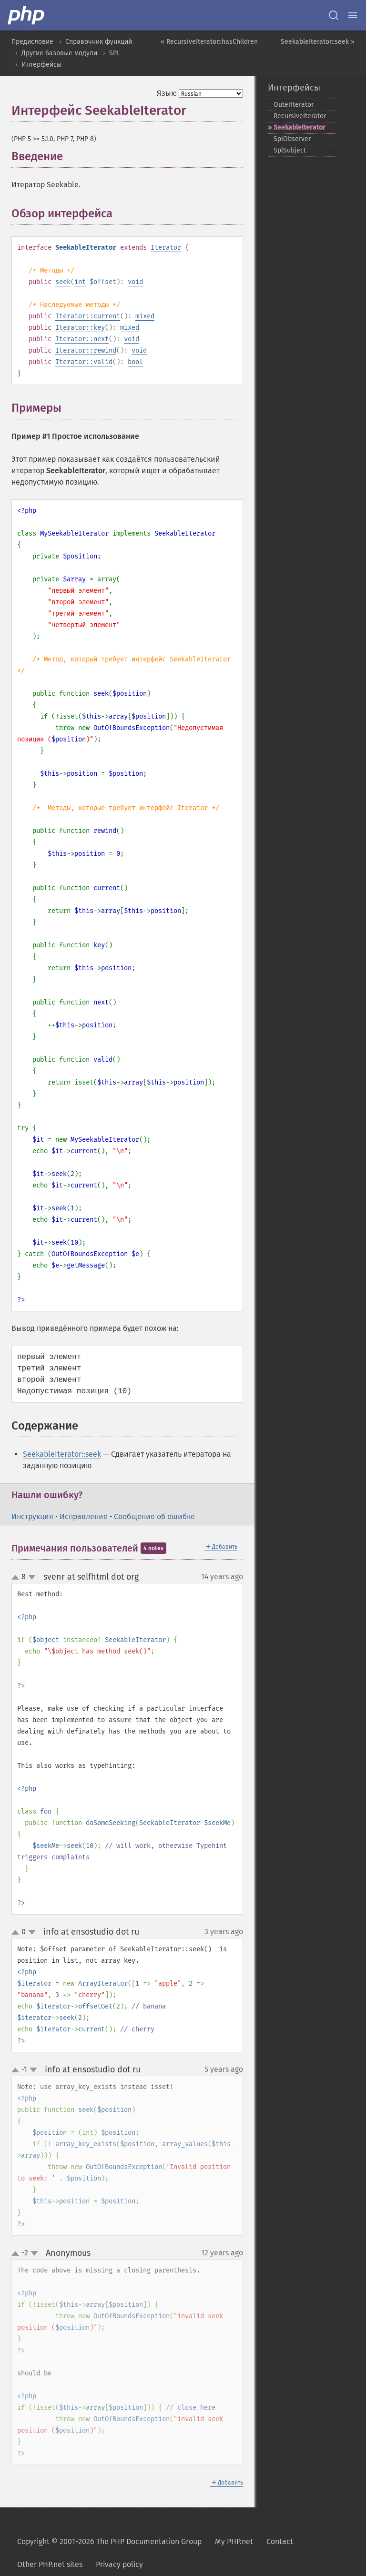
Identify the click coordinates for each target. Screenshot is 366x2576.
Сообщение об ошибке (154, 1516)
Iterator (166, 247)
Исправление (84, 1516)
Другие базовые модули (59, 53)
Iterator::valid (83, 362)
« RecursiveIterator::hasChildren (209, 42)
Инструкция (32, 1516)
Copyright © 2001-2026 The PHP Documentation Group (109, 2541)
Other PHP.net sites (49, 2564)
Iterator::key (80, 328)
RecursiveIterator (300, 116)
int (80, 282)
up (17, 1578)
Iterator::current (87, 316)
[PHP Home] (27, 15)
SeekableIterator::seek (62, 1454)
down (32, 1577)
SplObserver (292, 139)
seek (63, 282)
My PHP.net (234, 2541)
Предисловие (32, 42)
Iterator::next (82, 339)
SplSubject (290, 150)
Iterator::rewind (85, 350)
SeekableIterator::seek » (318, 42)
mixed (144, 316)
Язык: (167, 93)
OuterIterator (294, 105)
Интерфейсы (41, 65)
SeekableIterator (299, 127)
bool (135, 362)
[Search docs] (333, 15)
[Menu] (352, 15)
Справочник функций (98, 42)
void (135, 282)
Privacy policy (119, 2564)
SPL (114, 53)
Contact (279, 2541)
